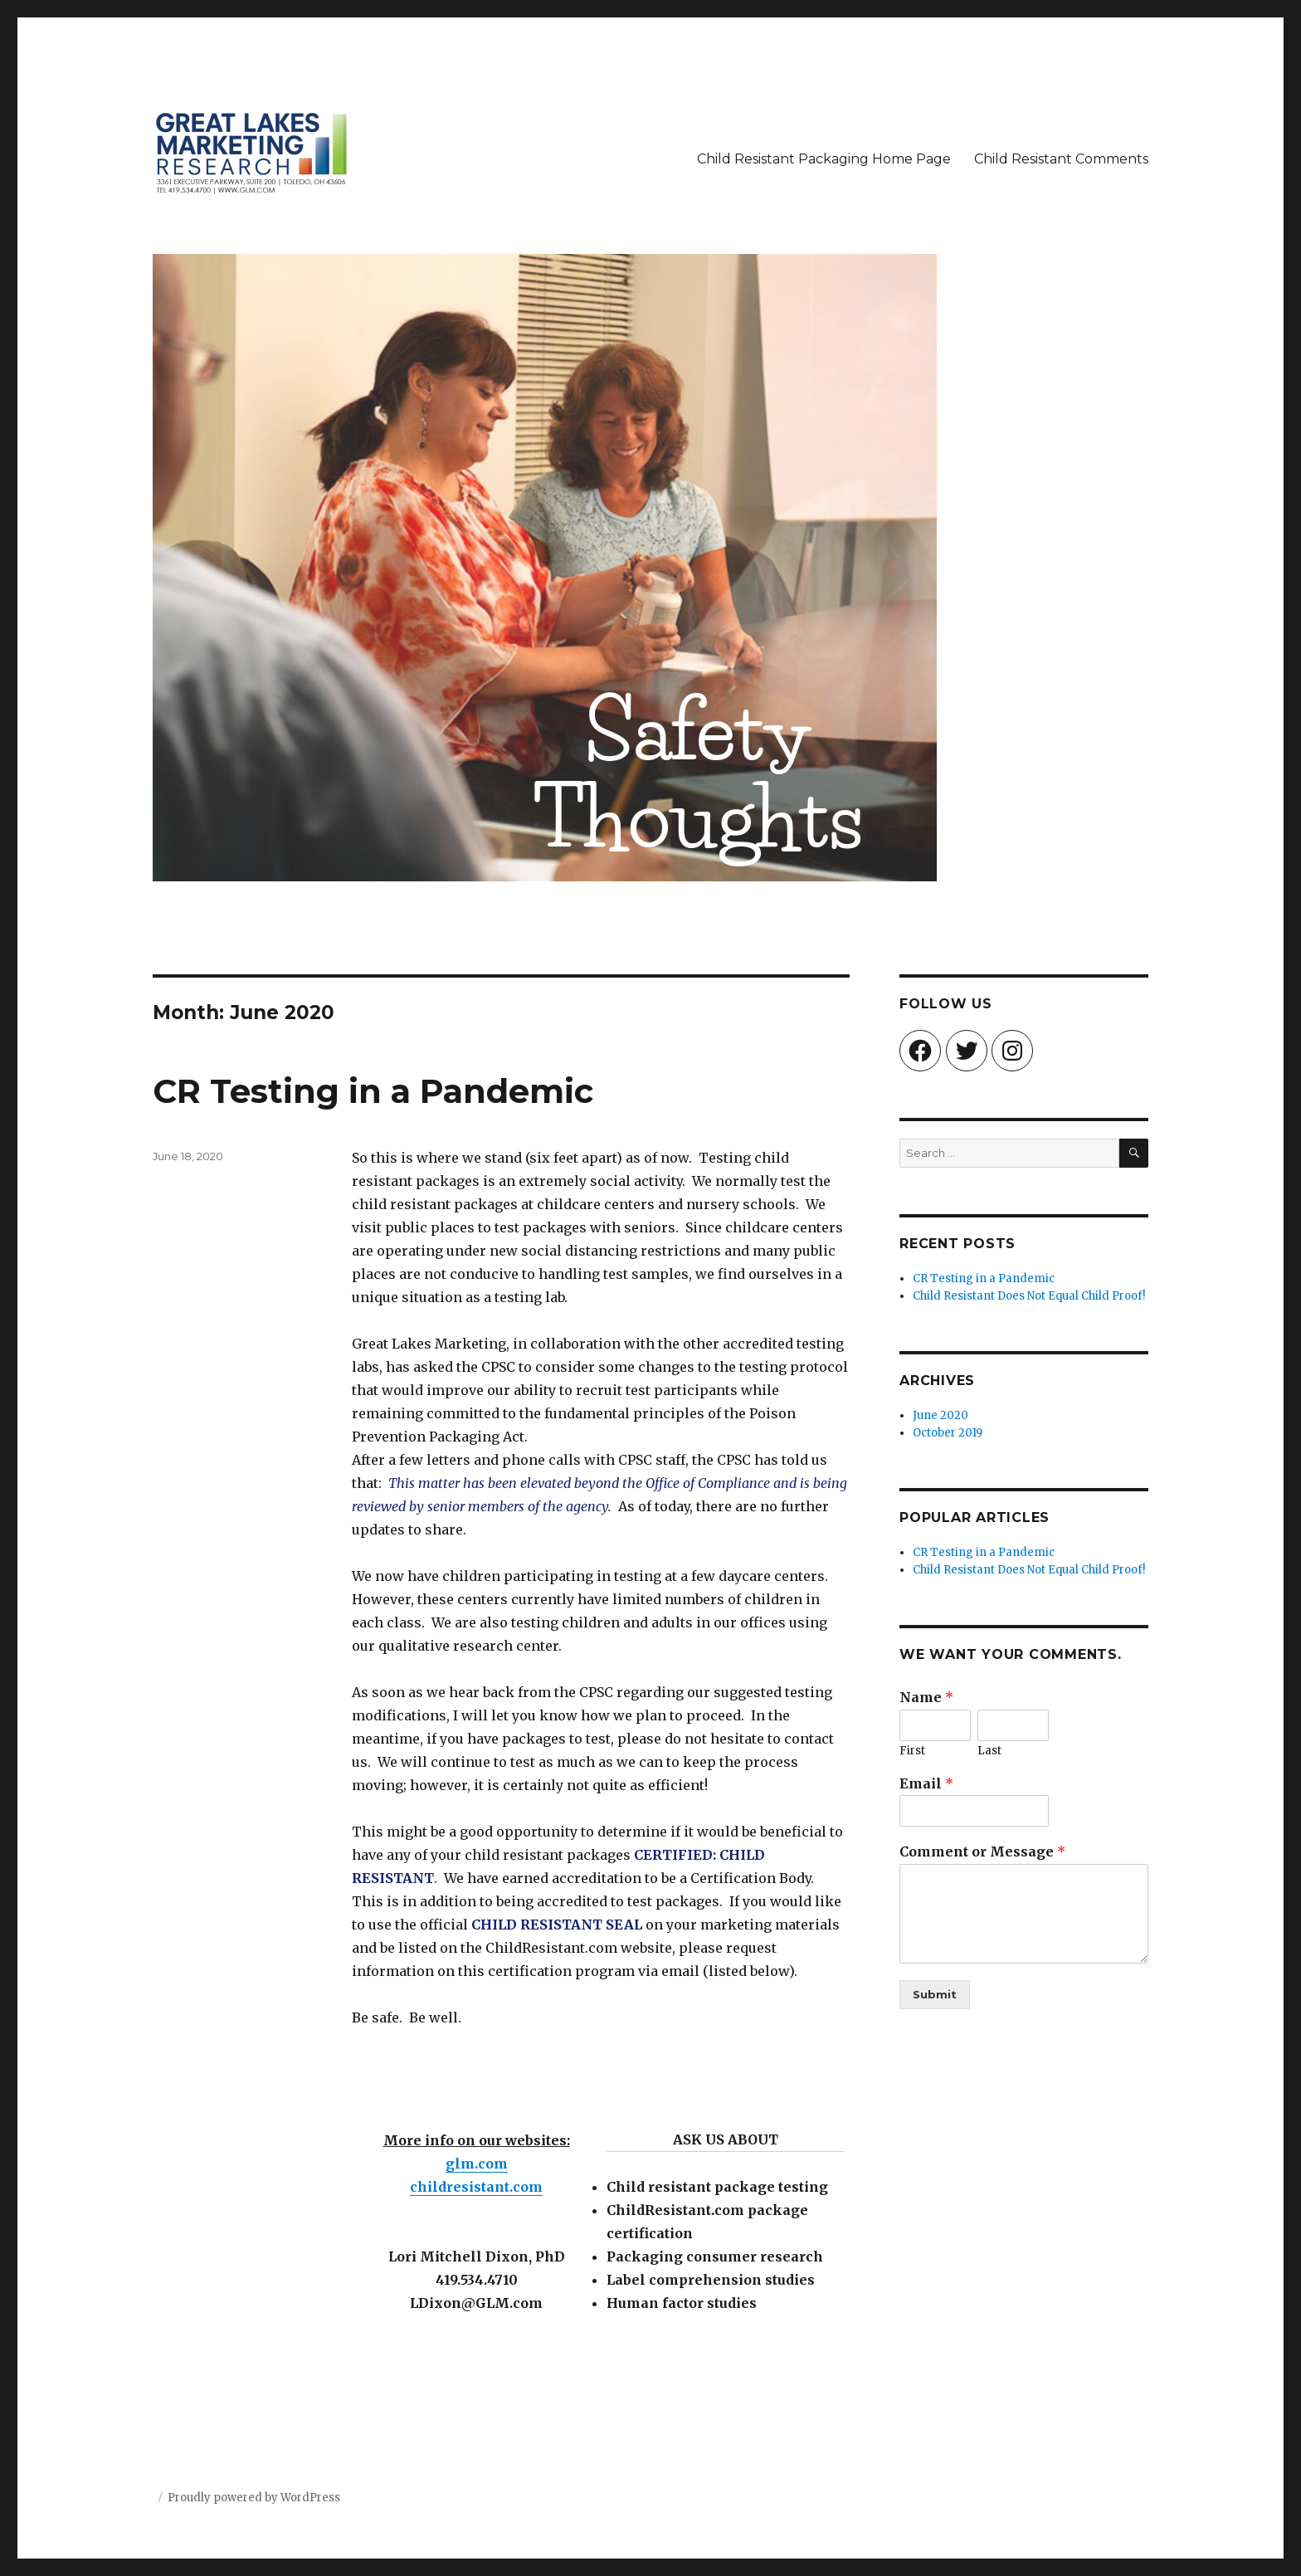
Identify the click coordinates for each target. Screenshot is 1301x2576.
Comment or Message (982, 1851)
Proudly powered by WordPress (254, 2498)
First (912, 1751)
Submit (935, 1994)
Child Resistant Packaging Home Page (824, 159)
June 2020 (940, 1415)
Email (926, 1783)
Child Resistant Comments (1061, 159)
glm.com (477, 2163)
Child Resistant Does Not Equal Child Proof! (1029, 1296)
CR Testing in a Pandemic (373, 1091)
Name (926, 1697)
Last (989, 1751)
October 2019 (947, 1433)
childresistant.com (476, 2186)
